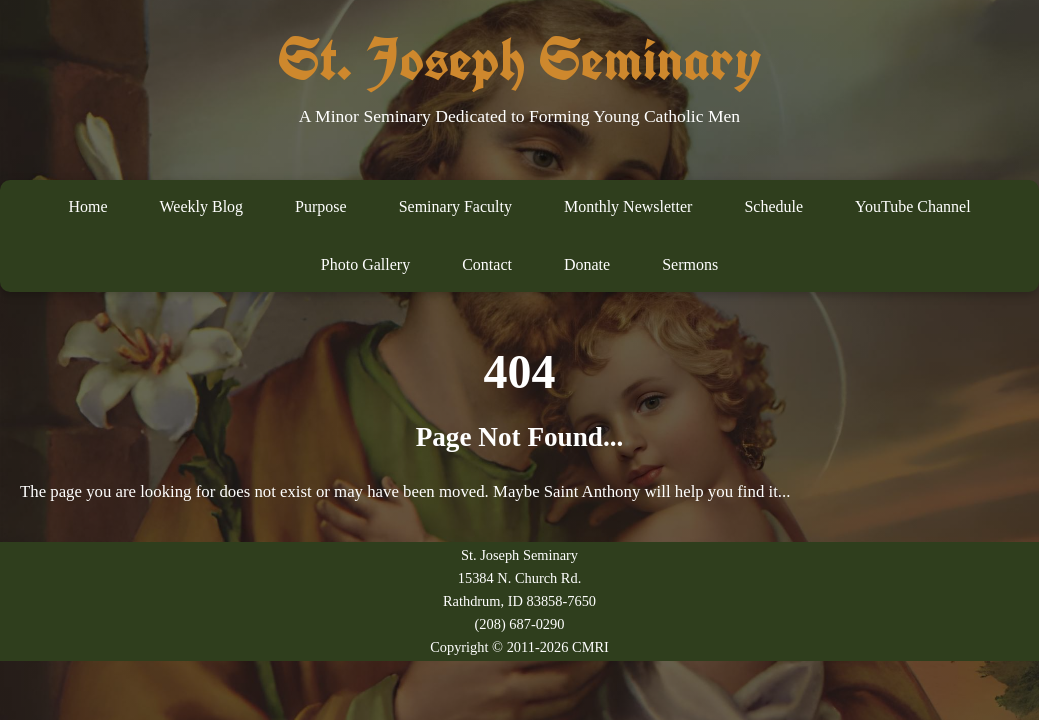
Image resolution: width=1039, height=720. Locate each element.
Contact (487, 264)
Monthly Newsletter (628, 206)
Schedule (773, 206)
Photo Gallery (365, 264)
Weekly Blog (201, 206)
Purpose (321, 206)
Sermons (690, 264)
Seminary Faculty (455, 206)
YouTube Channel (913, 206)
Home (87, 206)
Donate (587, 264)
